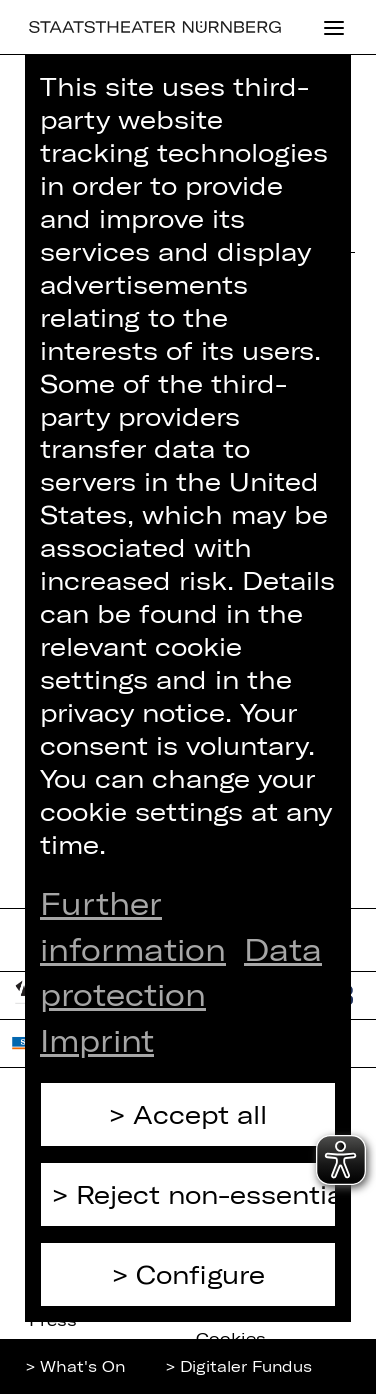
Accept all (200, 1114)
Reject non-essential (206, 1194)
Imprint (97, 1039)
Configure (200, 1274)
